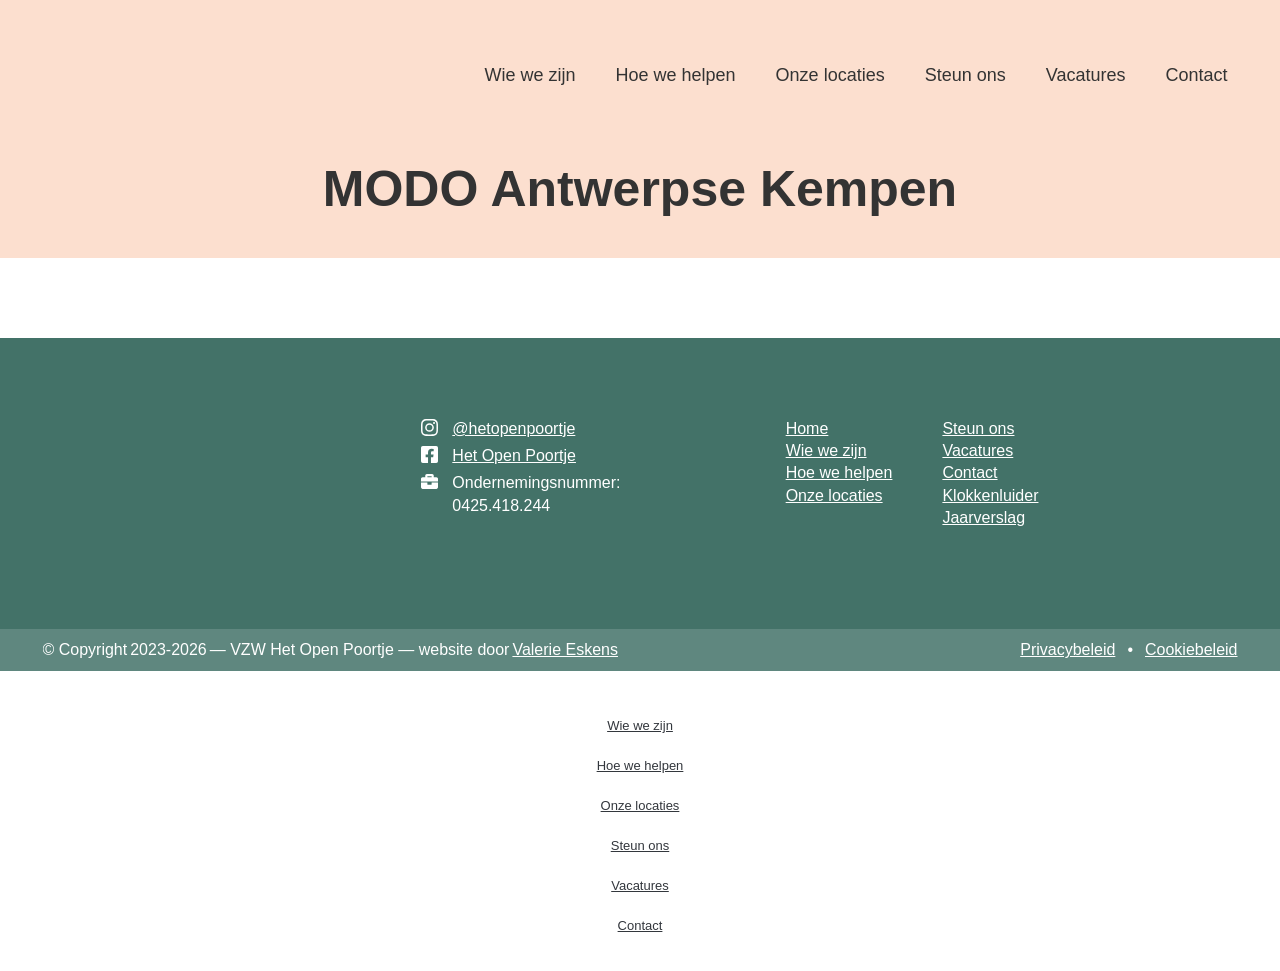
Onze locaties (830, 75)
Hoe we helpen (676, 75)
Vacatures (1086, 75)
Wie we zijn (529, 75)
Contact (1196, 75)
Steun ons (965, 75)
